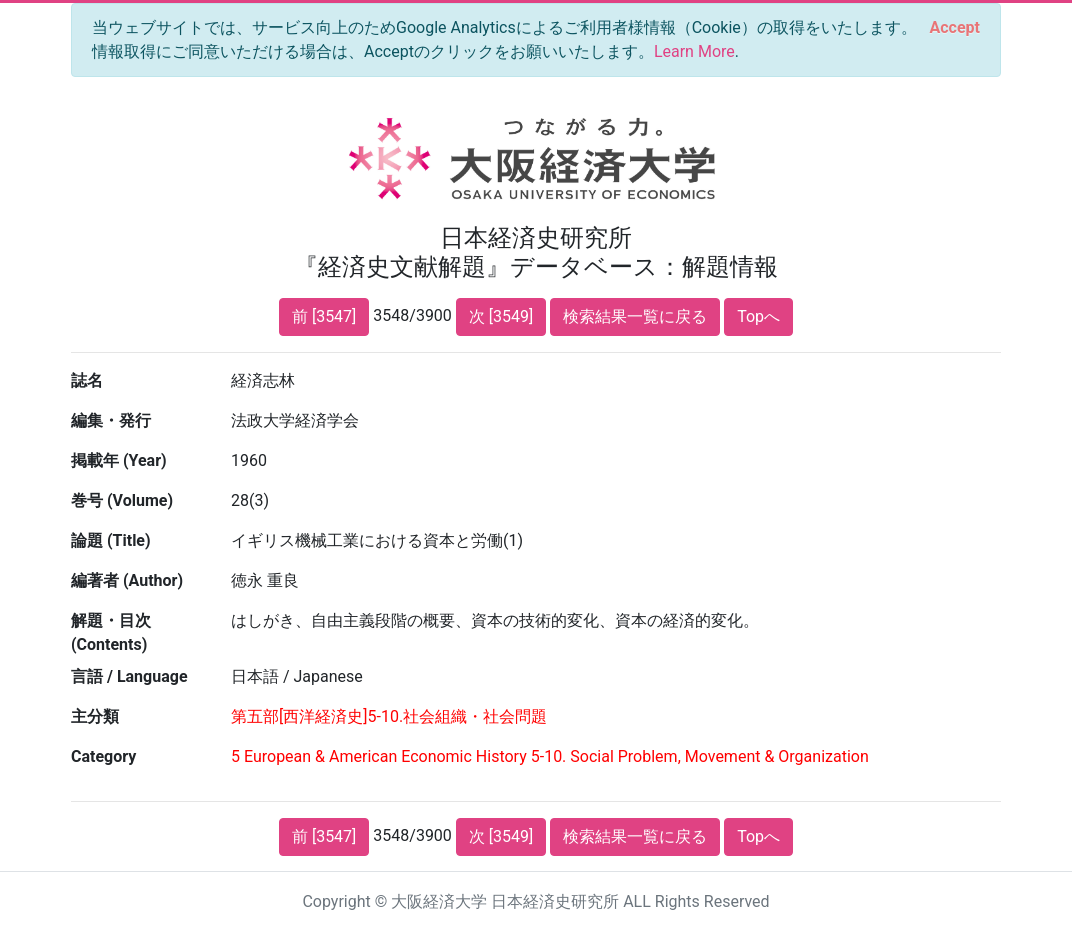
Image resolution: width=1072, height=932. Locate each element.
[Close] (955, 28)
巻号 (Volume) (122, 500)
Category (103, 756)
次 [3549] (501, 316)
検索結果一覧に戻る (635, 316)
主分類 (95, 716)
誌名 (87, 380)
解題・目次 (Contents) (111, 632)
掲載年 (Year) (119, 460)
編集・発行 (111, 420)
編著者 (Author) (127, 580)
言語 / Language (129, 676)
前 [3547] (324, 316)
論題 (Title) (111, 540)
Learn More (694, 51)
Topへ (758, 316)
